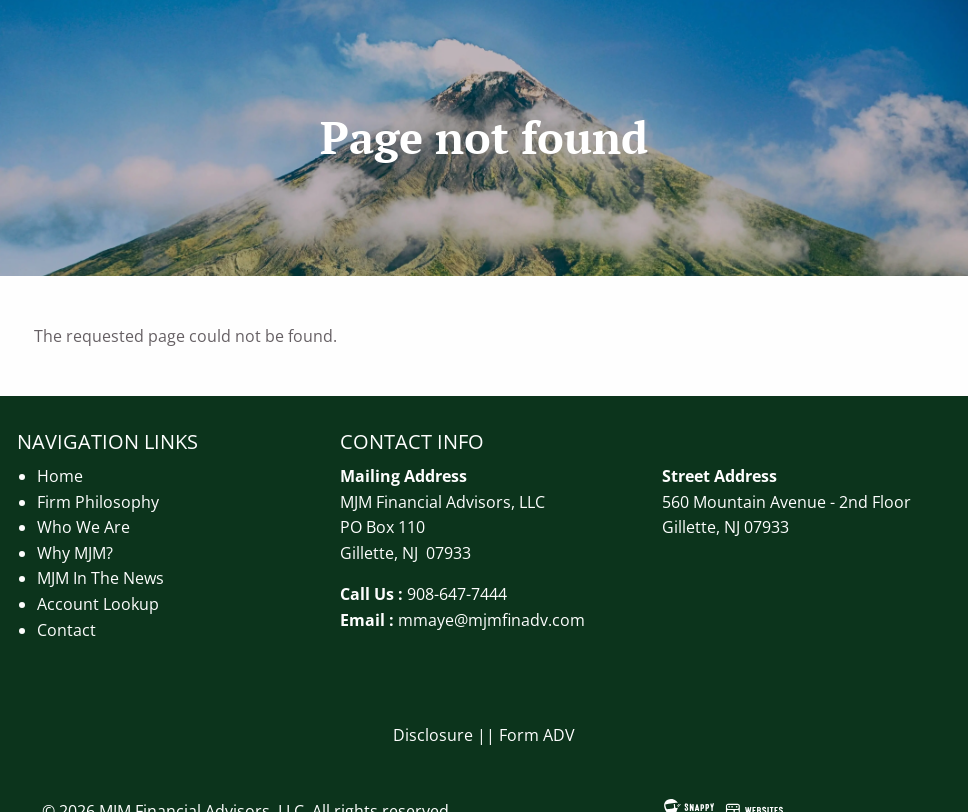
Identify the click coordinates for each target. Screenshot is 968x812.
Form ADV (537, 735)
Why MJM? (75, 553)
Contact (66, 630)
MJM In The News (100, 578)
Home (60, 476)
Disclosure (433, 735)
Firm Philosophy (98, 502)
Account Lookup (98, 604)
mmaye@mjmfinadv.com (491, 620)
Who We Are (83, 527)
